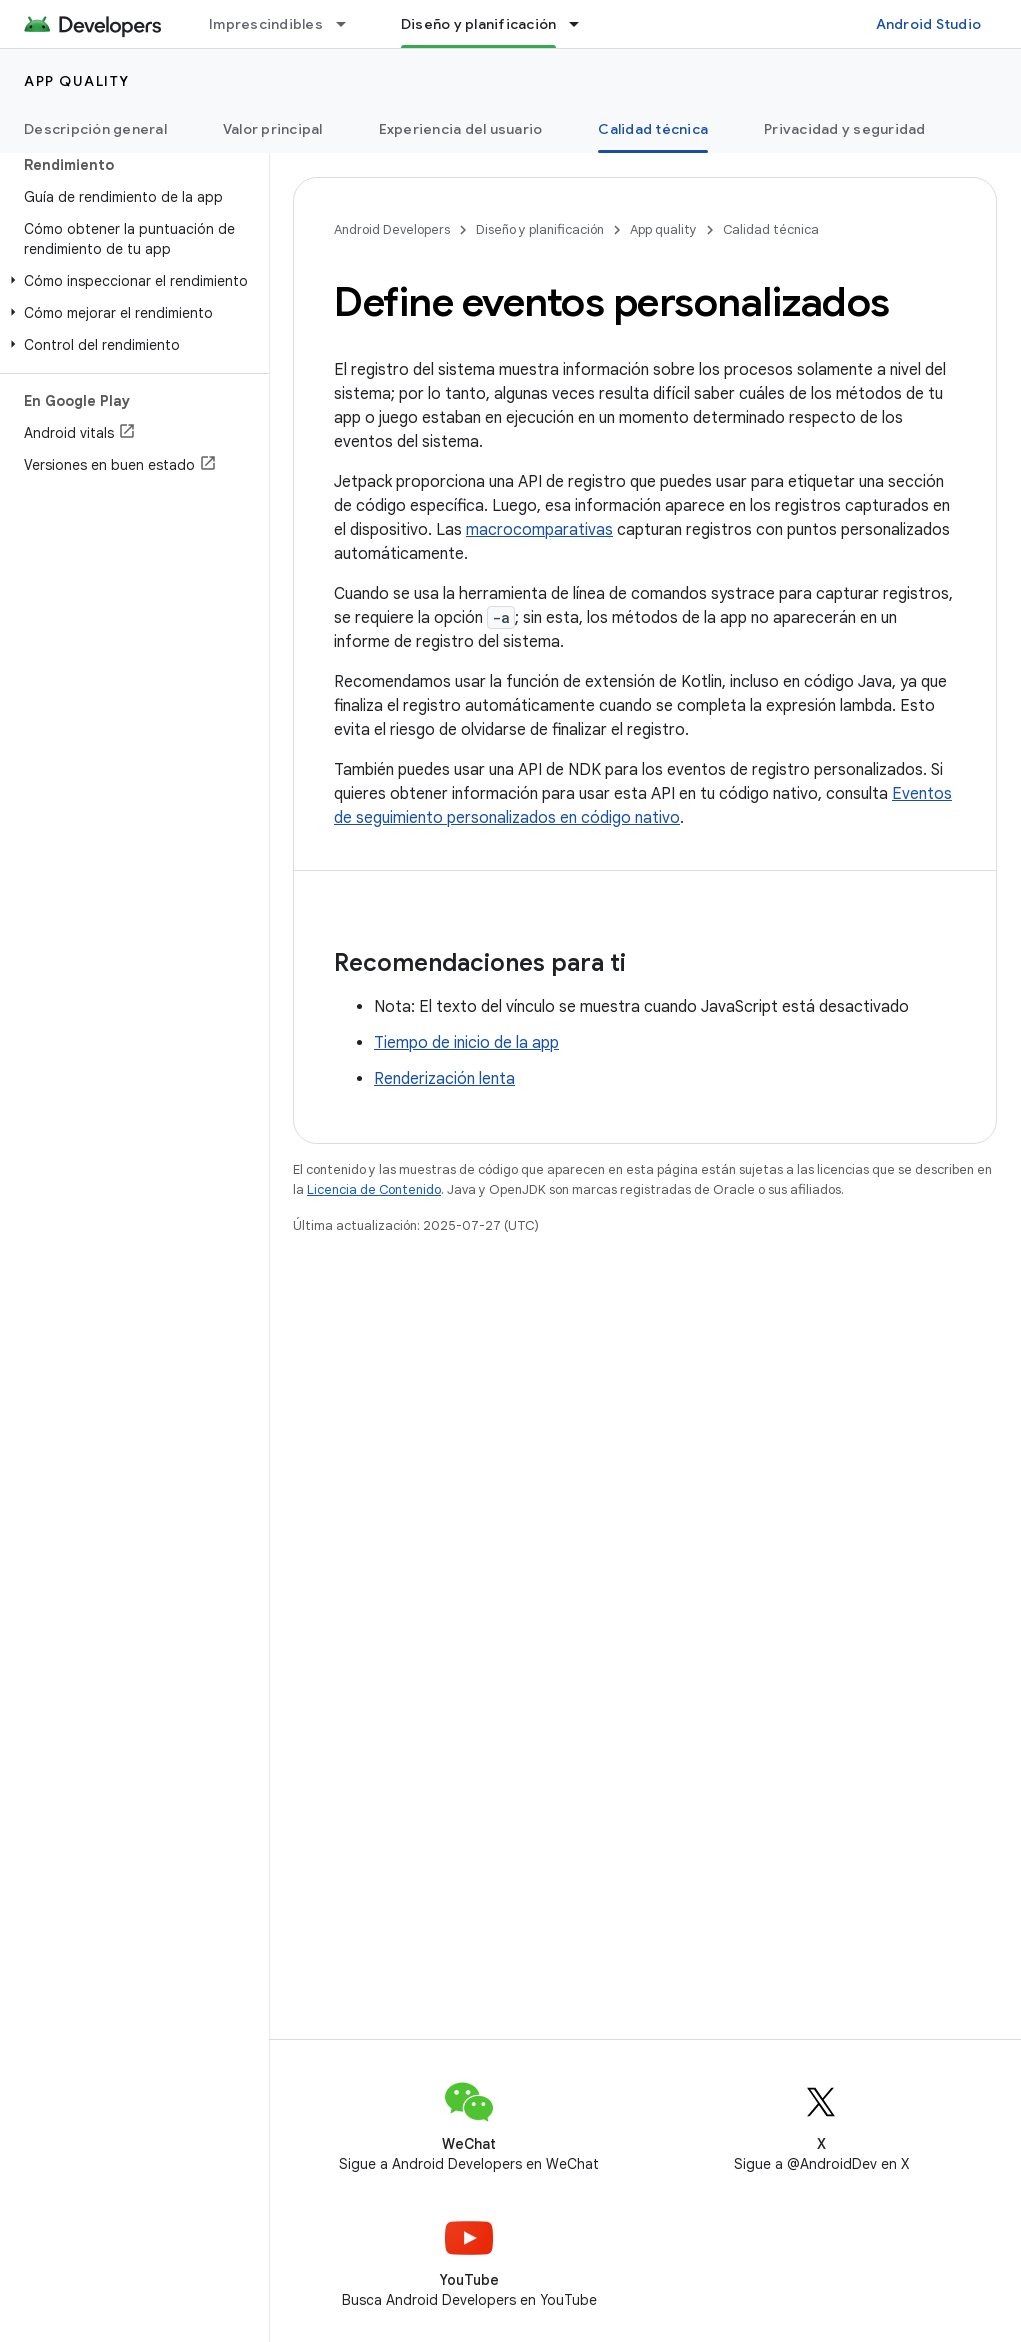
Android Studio (929, 24)
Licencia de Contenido (374, 1189)
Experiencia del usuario (461, 129)
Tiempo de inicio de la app (466, 1043)
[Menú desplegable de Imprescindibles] (350, 24)
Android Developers (392, 229)
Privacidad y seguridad (845, 129)
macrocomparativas (539, 530)
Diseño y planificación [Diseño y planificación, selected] (479, 24)
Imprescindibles (266, 24)
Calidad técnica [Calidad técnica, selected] (653, 129)
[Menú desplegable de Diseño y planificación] (583, 24)
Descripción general (95, 129)
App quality (77, 81)
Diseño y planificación (540, 229)
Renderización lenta (444, 1079)
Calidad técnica (771, 229)
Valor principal (273, 129)
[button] (130, 281)
